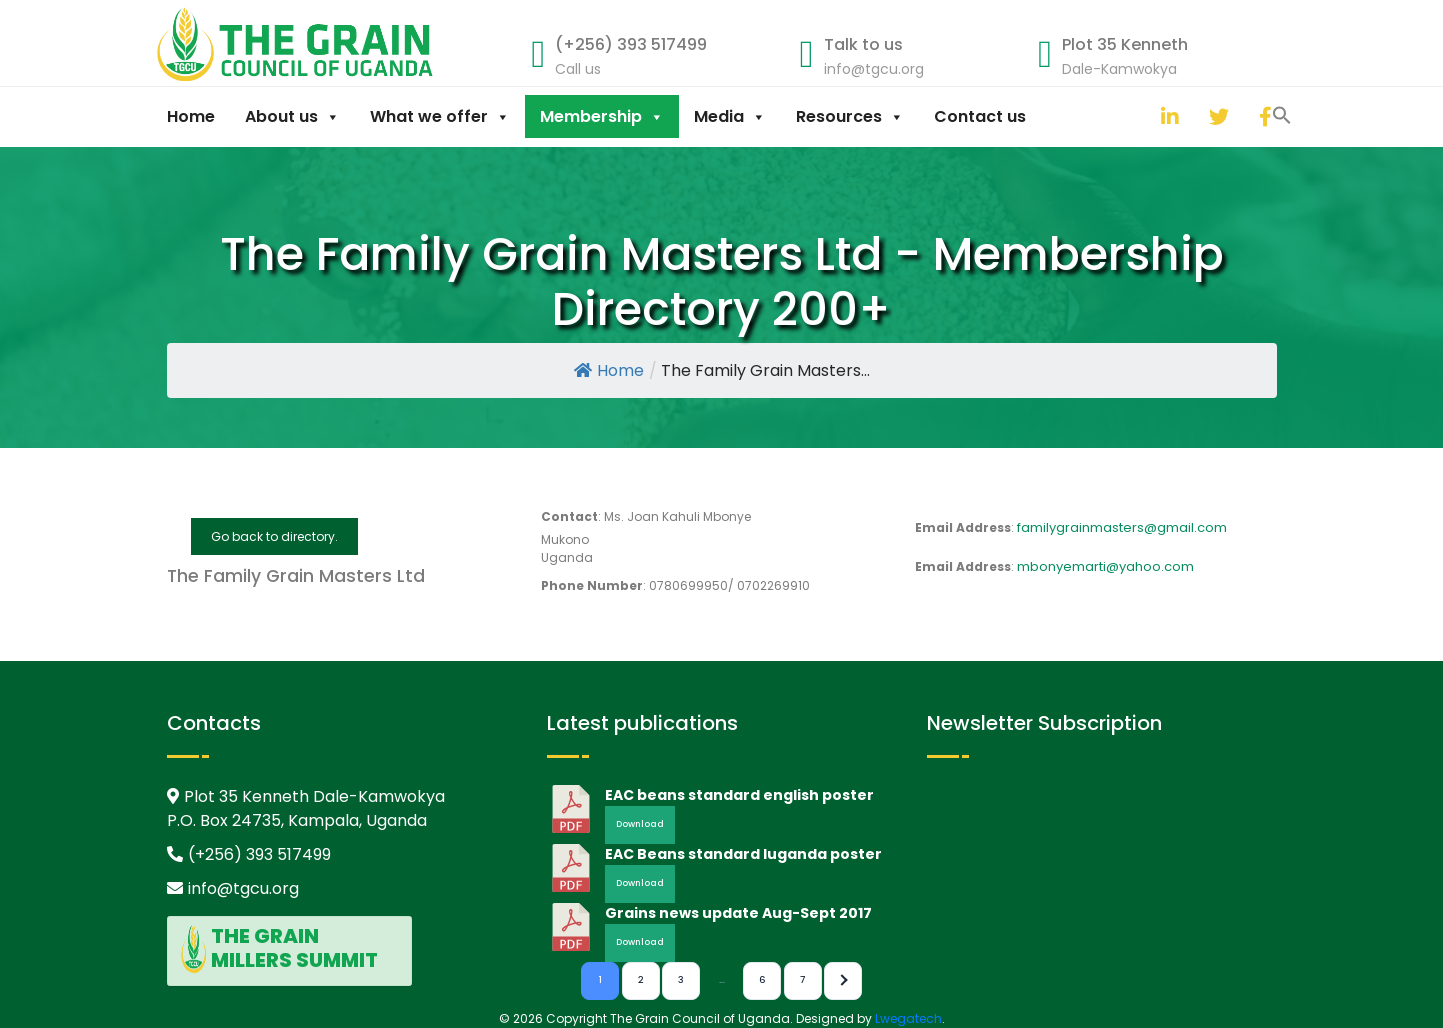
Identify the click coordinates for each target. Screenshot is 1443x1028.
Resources (850, 116)
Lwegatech (908, 1018)
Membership (602, 116)
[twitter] (1214, 116)
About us (292, 116)
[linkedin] (1166, 116)
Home (191, 116)
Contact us (980, 116)
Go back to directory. (274, 536)
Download (640, 824)
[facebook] (1264, 116)
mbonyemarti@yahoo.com (1105, 566)
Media (730, 116)
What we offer (440, 116)
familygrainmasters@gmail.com (1122, 527)
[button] (1141, 114)
